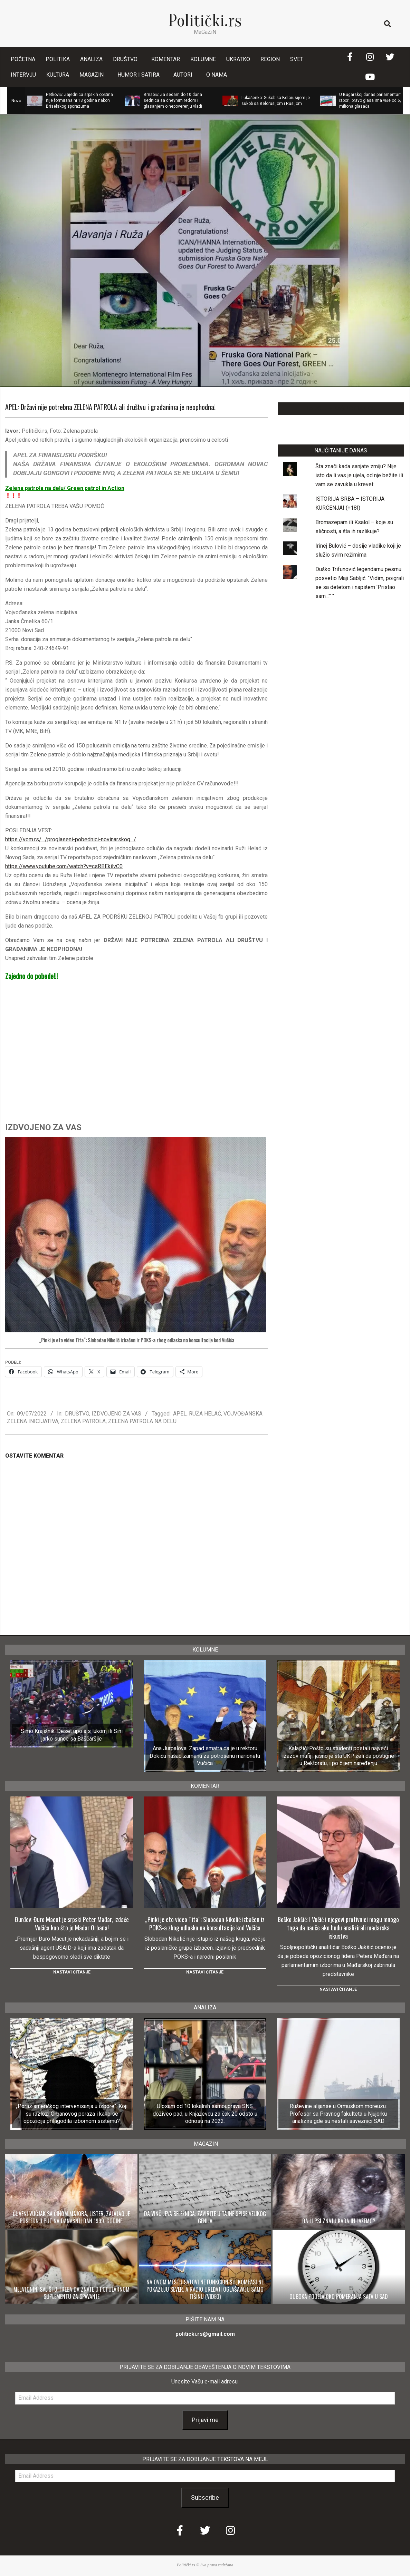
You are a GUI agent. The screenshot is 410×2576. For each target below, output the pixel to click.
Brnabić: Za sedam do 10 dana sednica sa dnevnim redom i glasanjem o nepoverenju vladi (173, 100)
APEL (180, 1413)
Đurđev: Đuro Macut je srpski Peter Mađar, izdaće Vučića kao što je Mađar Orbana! (72, 1923)
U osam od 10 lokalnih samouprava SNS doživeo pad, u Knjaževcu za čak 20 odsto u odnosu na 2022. (205, 2113)
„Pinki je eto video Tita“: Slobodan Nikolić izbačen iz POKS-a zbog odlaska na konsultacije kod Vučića (136, 1340)
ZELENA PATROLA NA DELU (142, 1421)
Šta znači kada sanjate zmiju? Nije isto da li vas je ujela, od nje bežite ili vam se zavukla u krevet (359, 475)
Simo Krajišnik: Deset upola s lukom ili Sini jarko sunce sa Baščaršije (72, 1735)
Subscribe (205, 2497)
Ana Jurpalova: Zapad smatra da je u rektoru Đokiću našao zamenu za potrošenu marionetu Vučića (205, 1755)
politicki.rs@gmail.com (205, 2334)
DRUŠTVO (77, 1413)
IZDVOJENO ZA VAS (116, 1413)
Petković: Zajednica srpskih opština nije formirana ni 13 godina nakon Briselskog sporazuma (79, 100)
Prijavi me (205, 2419)
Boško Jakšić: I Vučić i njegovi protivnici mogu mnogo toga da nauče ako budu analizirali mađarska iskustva (338, 1927)
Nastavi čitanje (71, 1972)
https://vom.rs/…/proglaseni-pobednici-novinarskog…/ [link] (70, 839)
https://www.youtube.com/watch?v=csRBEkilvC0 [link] (64, 866)
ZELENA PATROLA (83, 1421)
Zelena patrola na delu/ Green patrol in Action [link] (64, 488)
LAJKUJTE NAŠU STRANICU (340, 408)
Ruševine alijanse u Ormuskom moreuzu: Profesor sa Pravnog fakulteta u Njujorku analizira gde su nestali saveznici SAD (338, 2113)
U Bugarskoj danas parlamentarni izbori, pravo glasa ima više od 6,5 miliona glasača (371, 100)
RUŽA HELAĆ (205, 1413)
